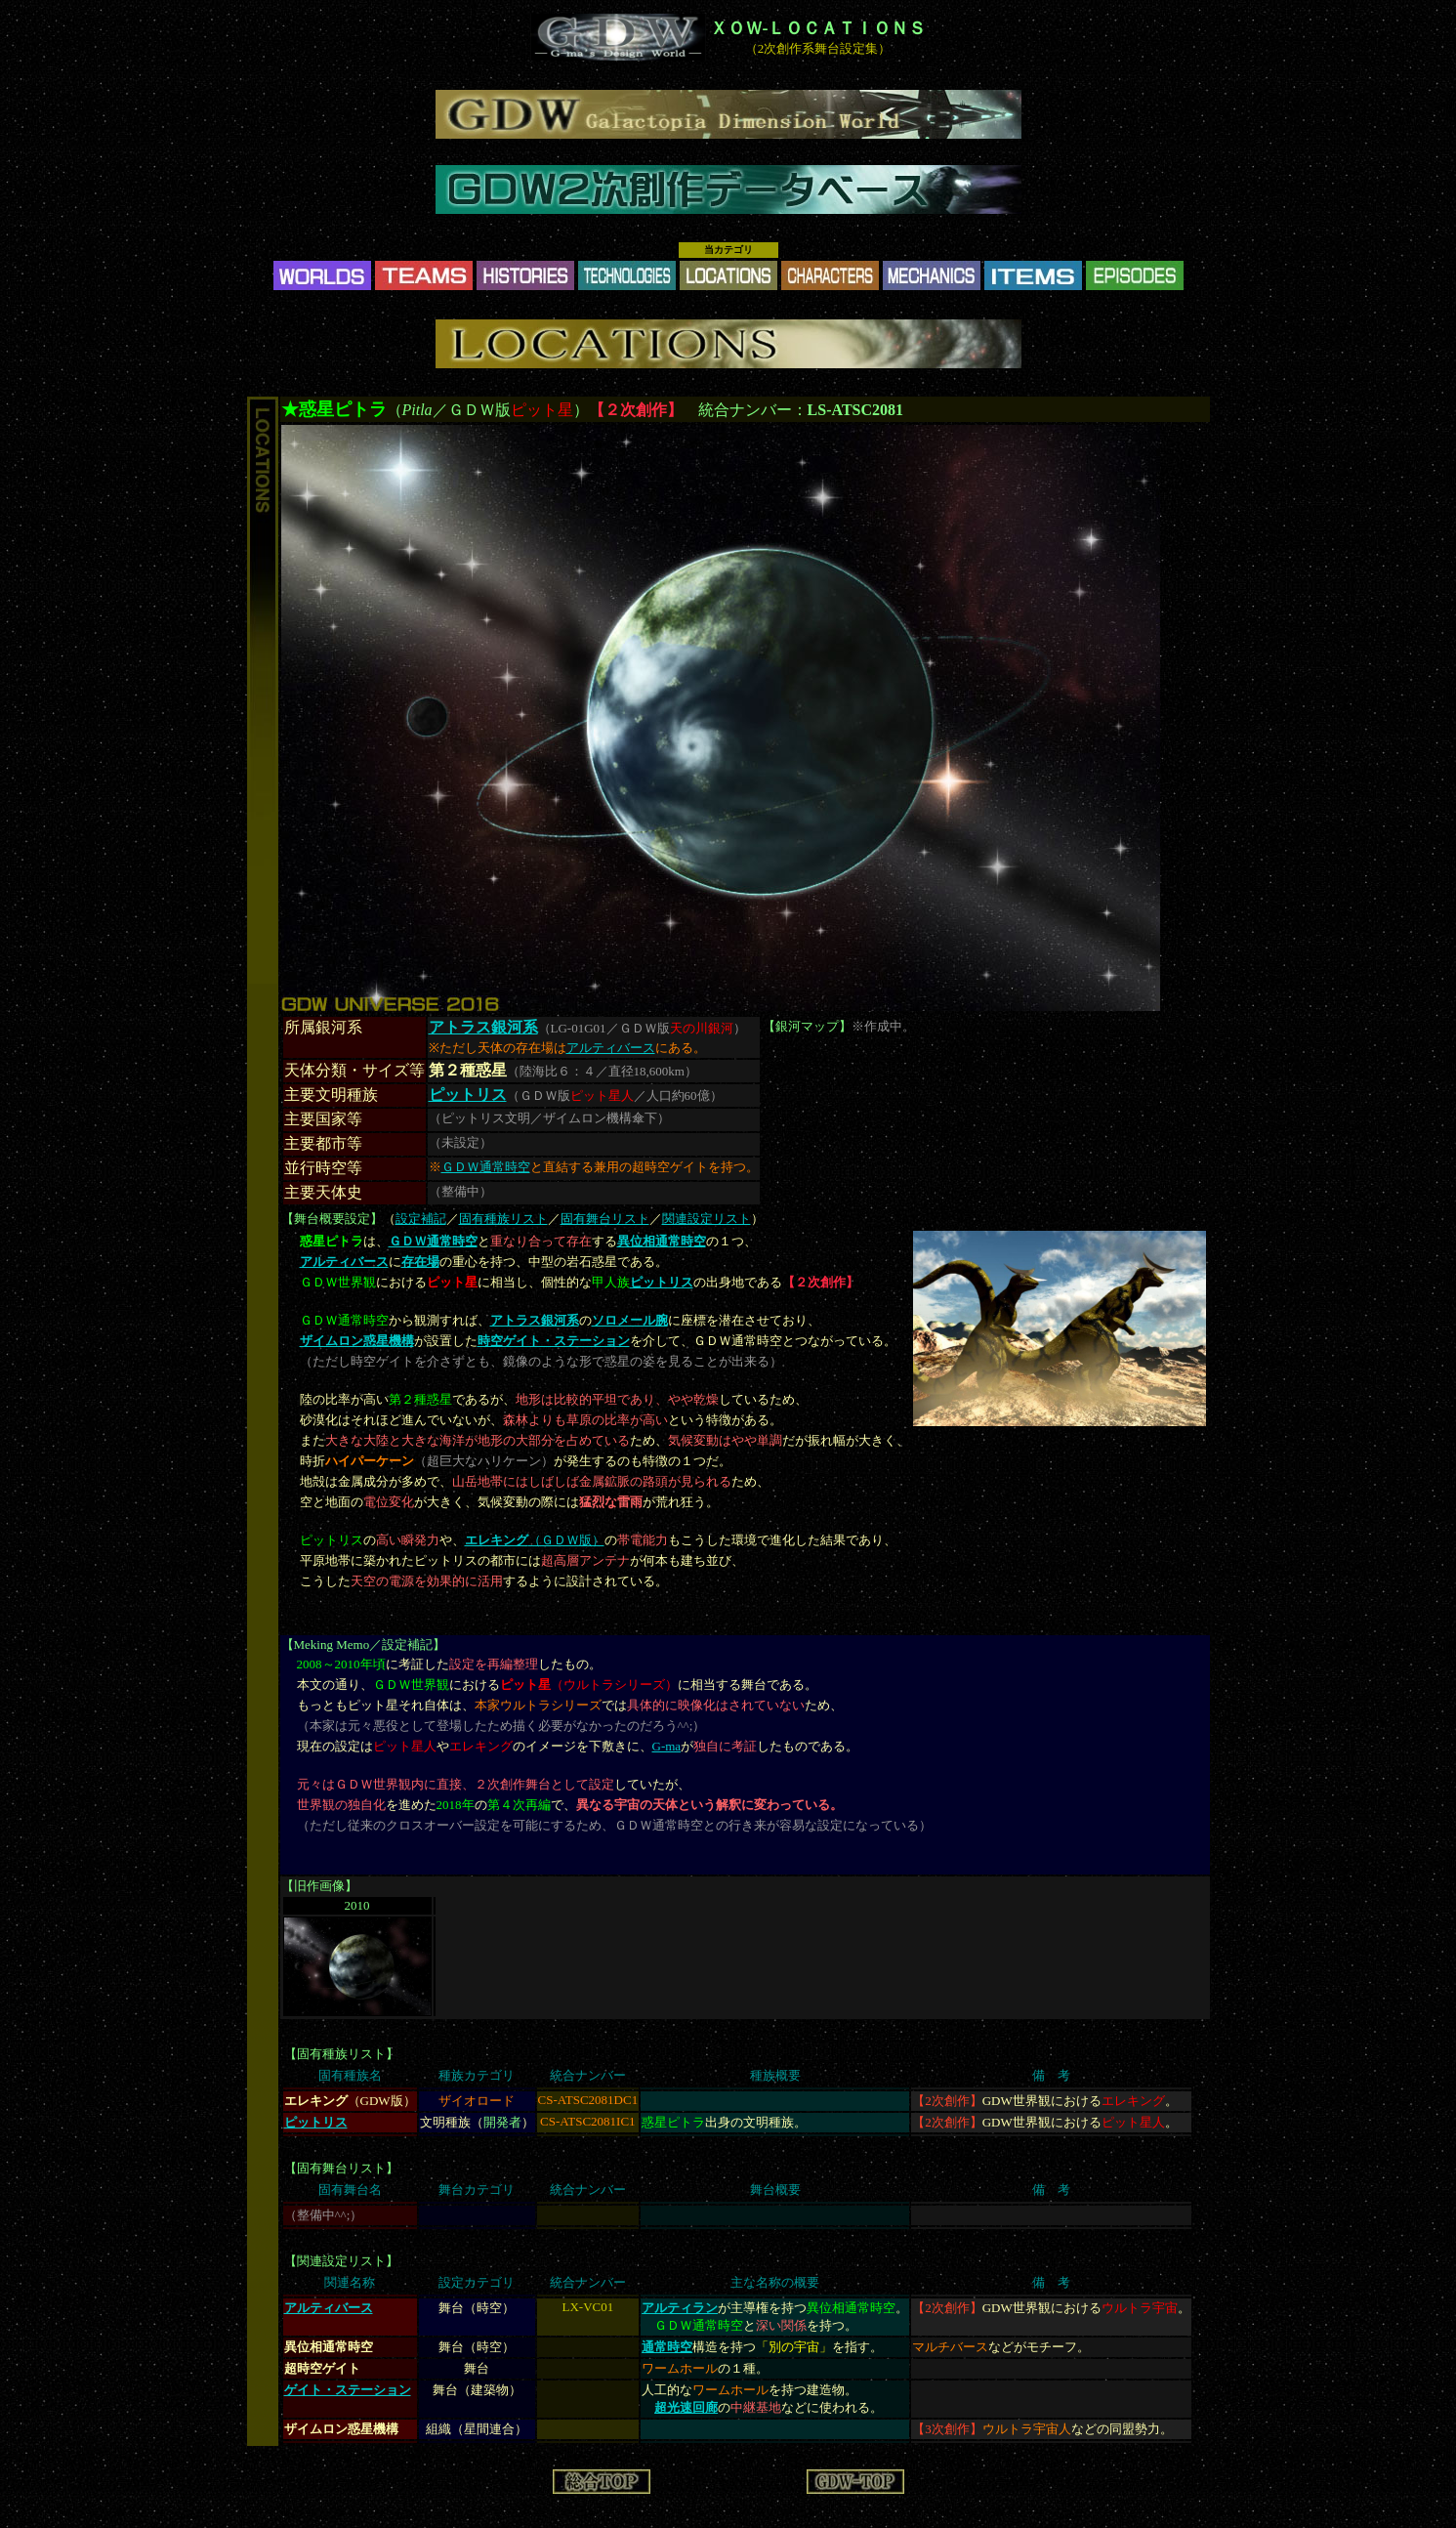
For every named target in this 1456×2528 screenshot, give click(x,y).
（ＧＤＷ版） (534, 1540)
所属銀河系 (323, 1027)
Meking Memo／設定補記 (364, 1644)
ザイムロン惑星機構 (357, 1340)
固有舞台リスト (605, 1218)
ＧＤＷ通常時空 (485, 1166)
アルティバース (610, 1047)
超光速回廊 (686, 2407)
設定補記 (420, 1218)
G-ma (667, 1746)
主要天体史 (323, 1192)
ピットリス (468, 1094)
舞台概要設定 (332, 1218)
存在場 (420, 1261)
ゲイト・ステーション (347, 2389)
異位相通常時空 (661, 1241)
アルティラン (680, 2307)
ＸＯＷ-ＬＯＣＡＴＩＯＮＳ (818, 28)
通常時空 (667, 2346)
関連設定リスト (706, 1218)
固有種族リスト (503, 1218)
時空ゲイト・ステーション (554, 1340)
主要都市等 (323, 1143)
